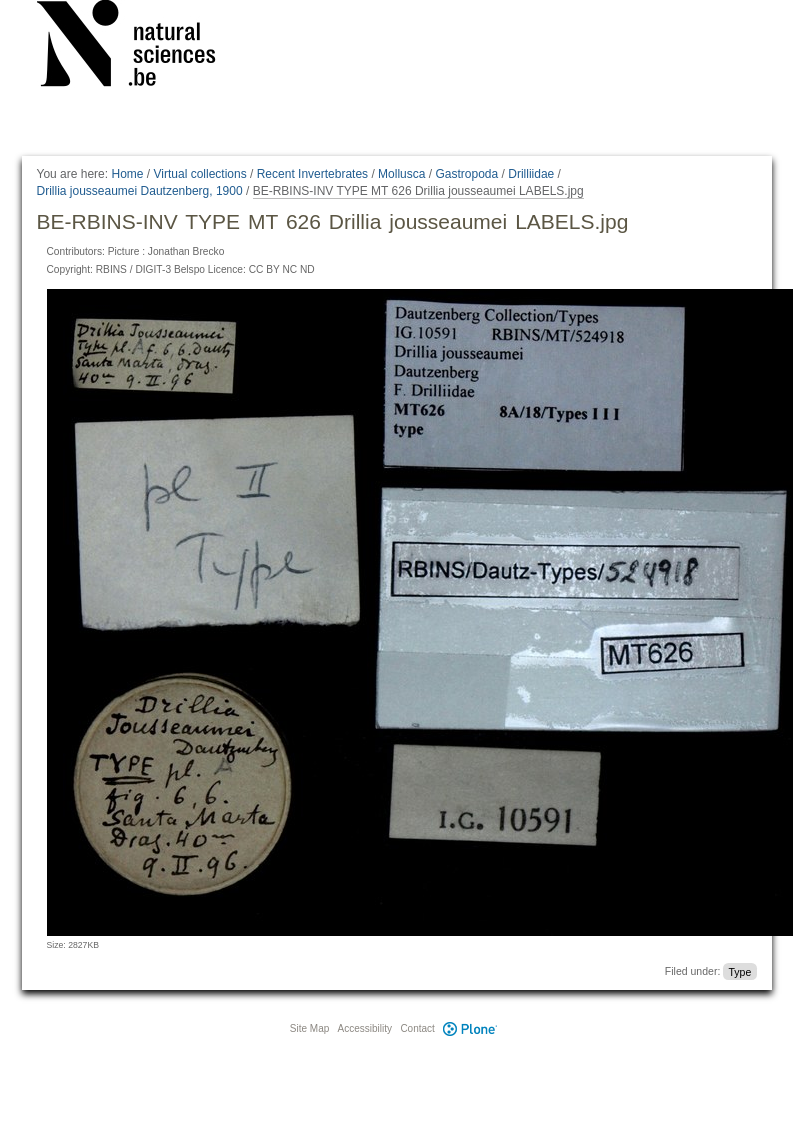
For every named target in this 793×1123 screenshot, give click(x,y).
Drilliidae (531, 174)
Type (739, 971)
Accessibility (365, 1028)
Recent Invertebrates (312, 174)
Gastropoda (466, 174)
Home (127, 174)
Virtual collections (200, 174)
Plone (471, 1028)
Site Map (309, 1028)
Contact (417, 1028)
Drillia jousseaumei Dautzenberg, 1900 (140, 191)
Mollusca (401, 174)
